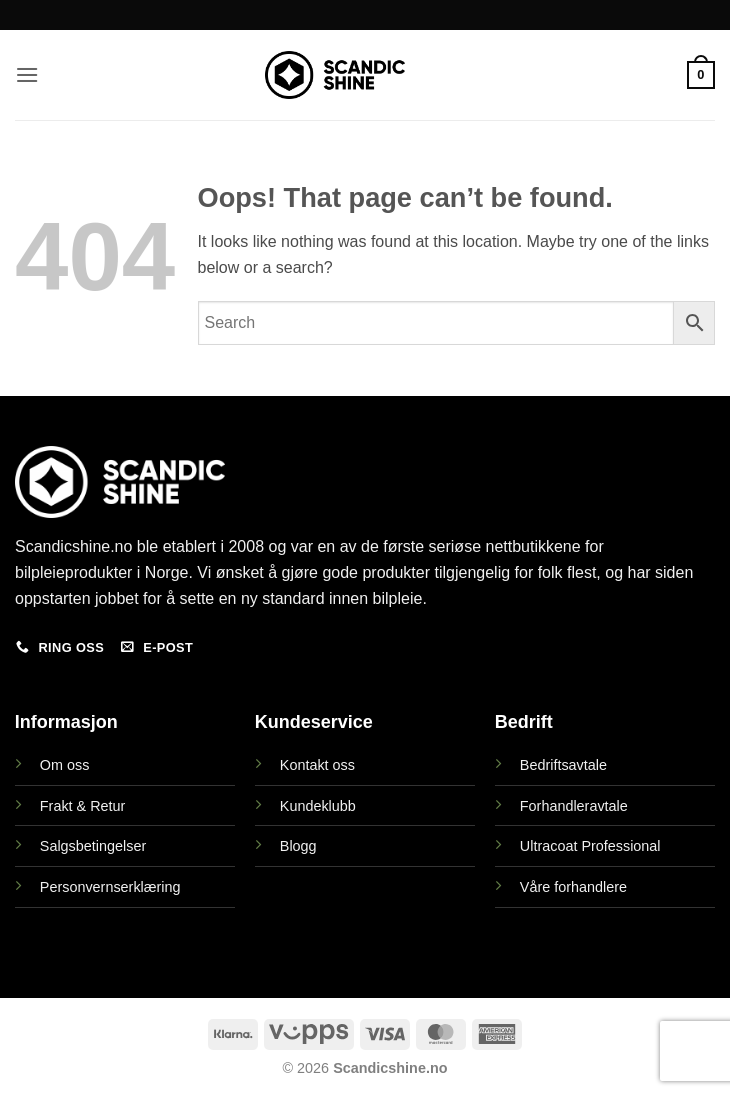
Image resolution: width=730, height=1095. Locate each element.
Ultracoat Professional (590, 846)
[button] (27, 74)
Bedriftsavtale (563, 765)
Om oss (65, 765)
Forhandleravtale (574, 806)
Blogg (298, 846)
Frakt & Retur (83, 806)
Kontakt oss (317, 765)
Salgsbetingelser (93, 846)
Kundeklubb (318, 806)
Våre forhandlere (573, 887)
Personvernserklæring (110, 887)
